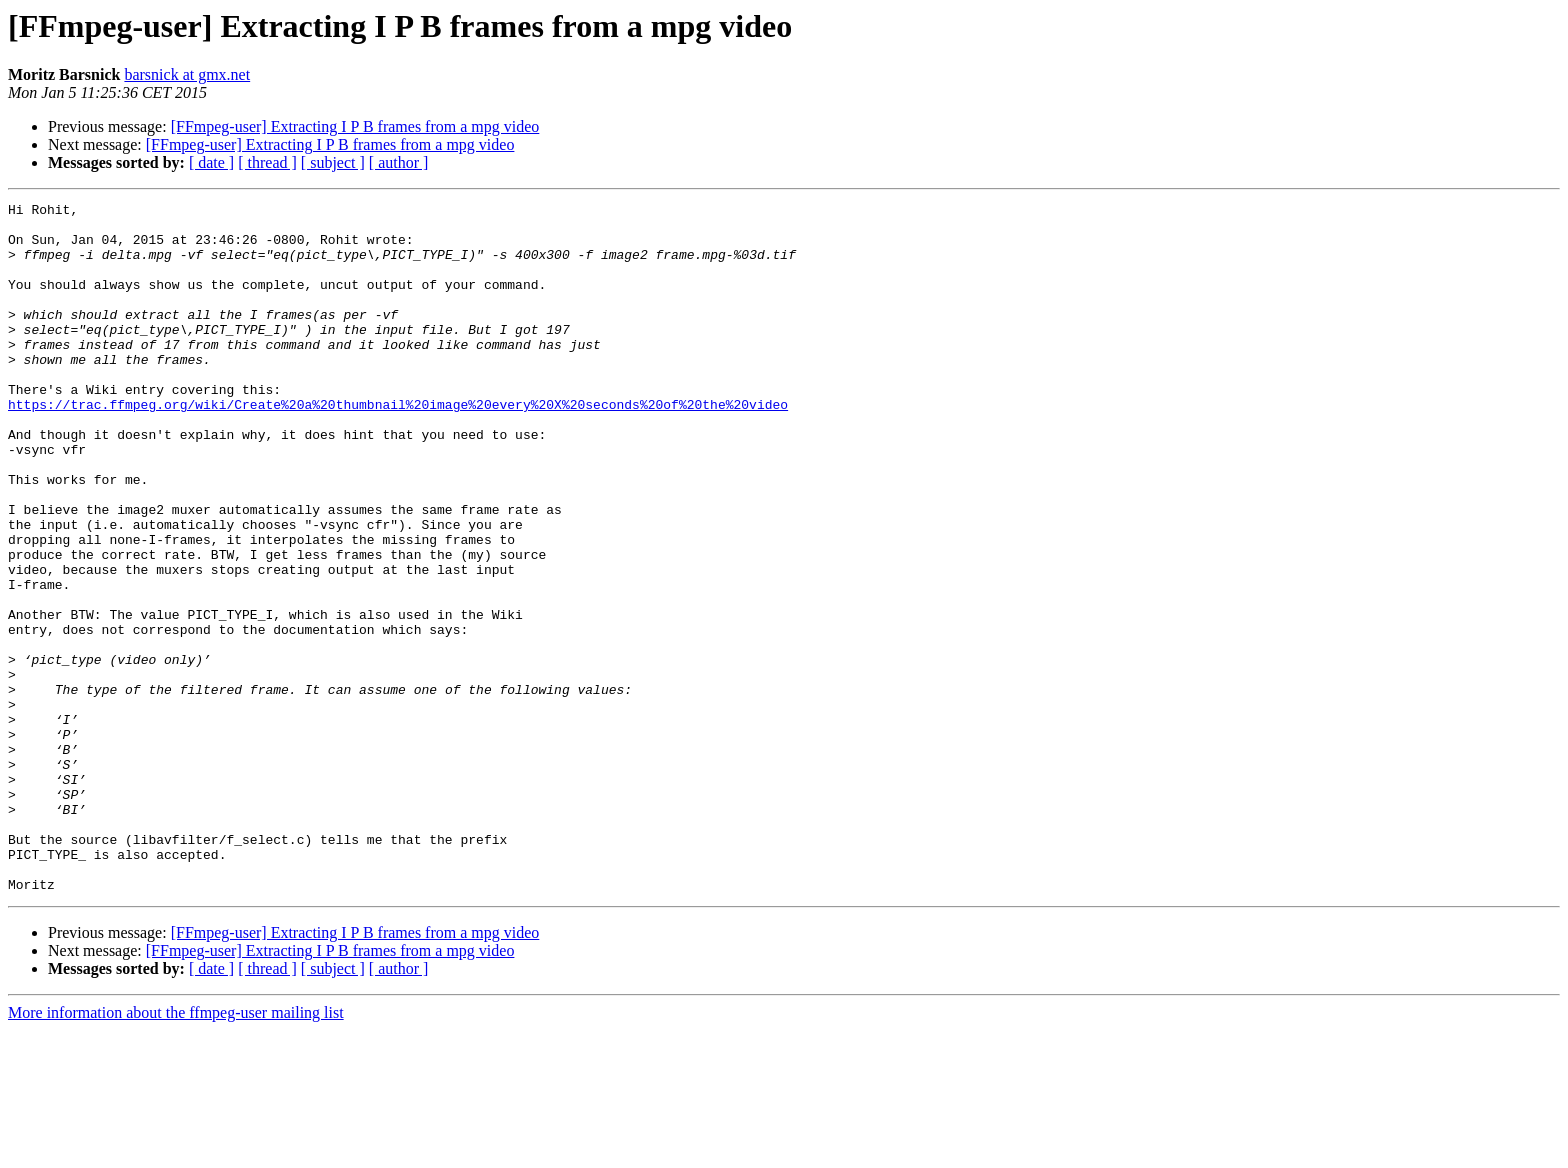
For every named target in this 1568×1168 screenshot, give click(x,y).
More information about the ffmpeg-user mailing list (176, 1150)
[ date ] (211, 162)
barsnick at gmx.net (187, 74)
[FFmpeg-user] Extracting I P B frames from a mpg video (355, 126)
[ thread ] (267, 162)
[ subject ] (333, 162)
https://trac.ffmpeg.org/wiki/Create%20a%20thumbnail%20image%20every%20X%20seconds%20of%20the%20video (398, 446)
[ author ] (399, 162)
